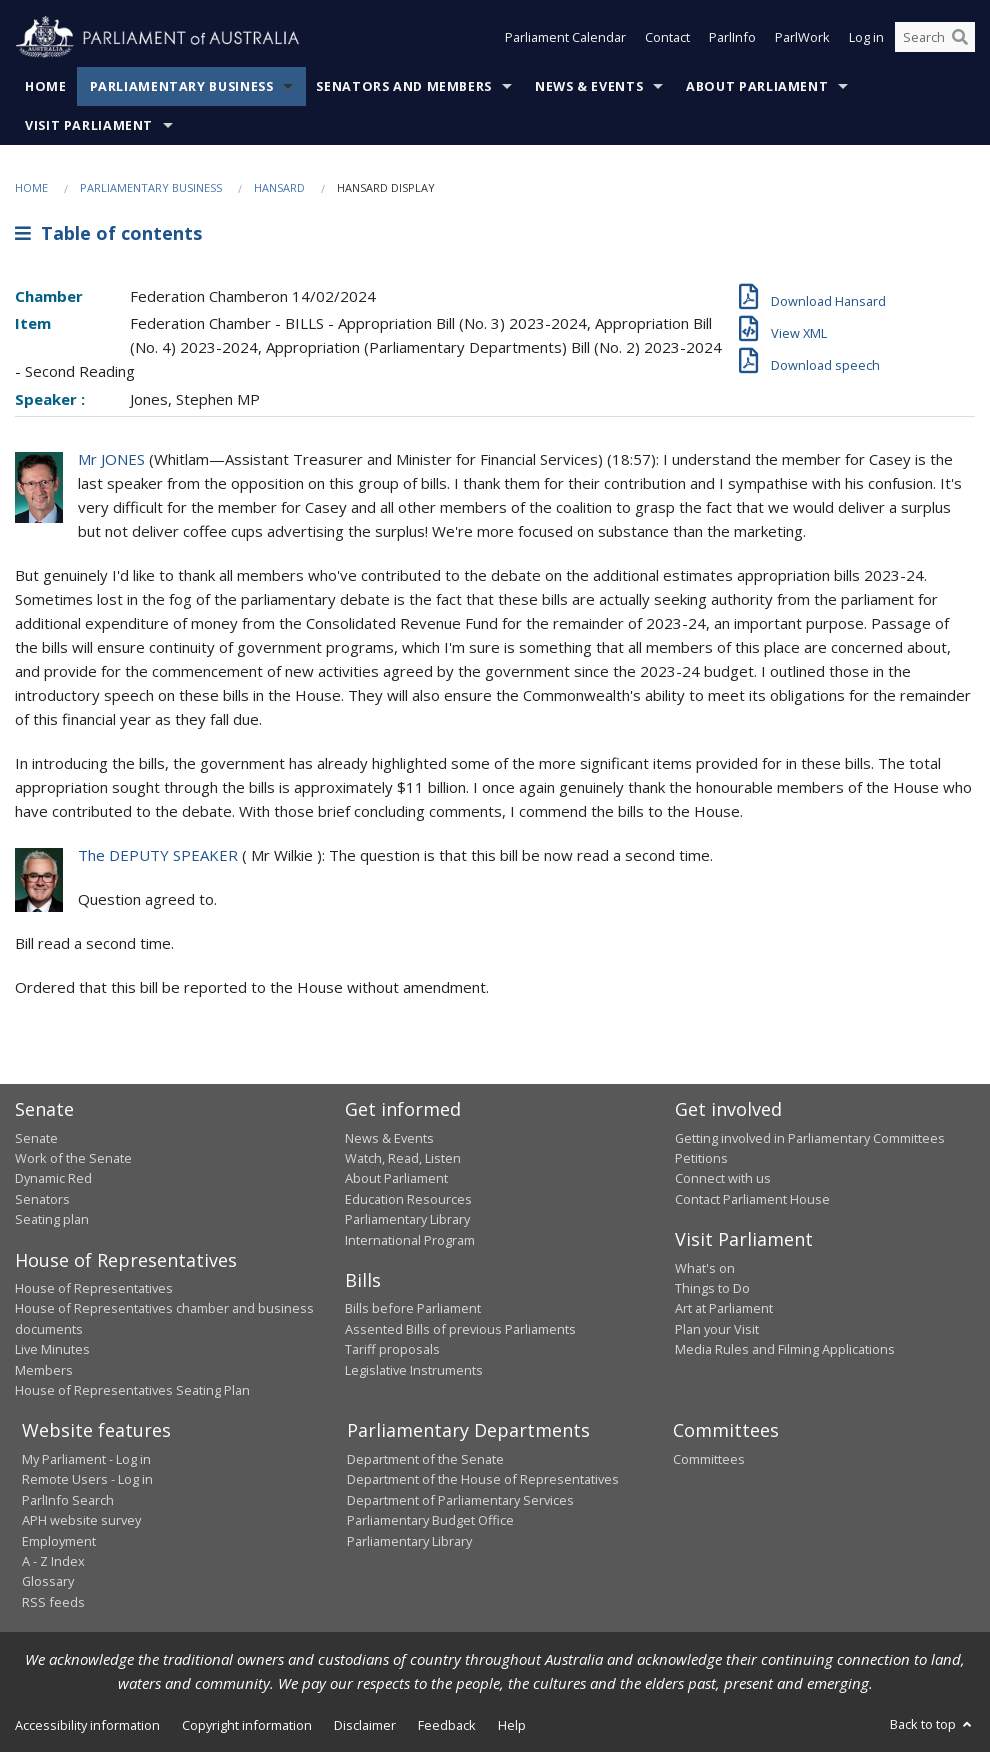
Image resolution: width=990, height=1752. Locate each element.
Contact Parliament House (752, 1199)
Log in (866, 38)
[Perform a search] (960, 38)
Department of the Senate (425, 1459)
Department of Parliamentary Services (460, 1500)
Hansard (279, 187)
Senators (42, 1199)
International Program (410, 1240)
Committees (709, 1459)
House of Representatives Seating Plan (132, 1390)
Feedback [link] (447, 1725)
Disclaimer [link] (365, 1725)
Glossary (48, 1581)
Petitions (701, 1158)
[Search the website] (935, 38)
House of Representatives (94, 1288)
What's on (705, 1268)
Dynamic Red (53, 1178)
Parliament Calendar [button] (565, 38)
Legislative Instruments (414, 1370)
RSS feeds (53, 1602)
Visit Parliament (89, 125)
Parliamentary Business (182, 86)
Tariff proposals (392, 1349)
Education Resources (408, 1199)
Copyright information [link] (247, 1725)
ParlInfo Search (68, 1500)
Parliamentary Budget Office (430, 1520)
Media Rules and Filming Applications (785, 1349)
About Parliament (757, 86)
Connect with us (723, 1178)
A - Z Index (53, 1561)
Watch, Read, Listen (403, 1158)
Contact (667, 38)
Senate (36, 1138)
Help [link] (512, 1725)
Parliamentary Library (407, 1219)
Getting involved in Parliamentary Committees (810, 1138)
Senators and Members (404, 86)
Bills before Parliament (413, 1308)
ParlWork (802, 38)
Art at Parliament (724, 1308)
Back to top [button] (932, 1724)
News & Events (589, 86)
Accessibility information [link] (87, 1725)
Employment (59, 1541)
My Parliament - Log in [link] (86, 1459)
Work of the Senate (73, 1158)
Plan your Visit (717, 1329)
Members (44, 1370)
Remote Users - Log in (87, 1479)
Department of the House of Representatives (483, 1479)
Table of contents (108, 233)
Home (46, 86)
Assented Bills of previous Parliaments (460, 1329)
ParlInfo (732, 38)
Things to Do (712, 1288)
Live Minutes (52, 1349)
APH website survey (81, 1520)
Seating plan (52, 1219)
